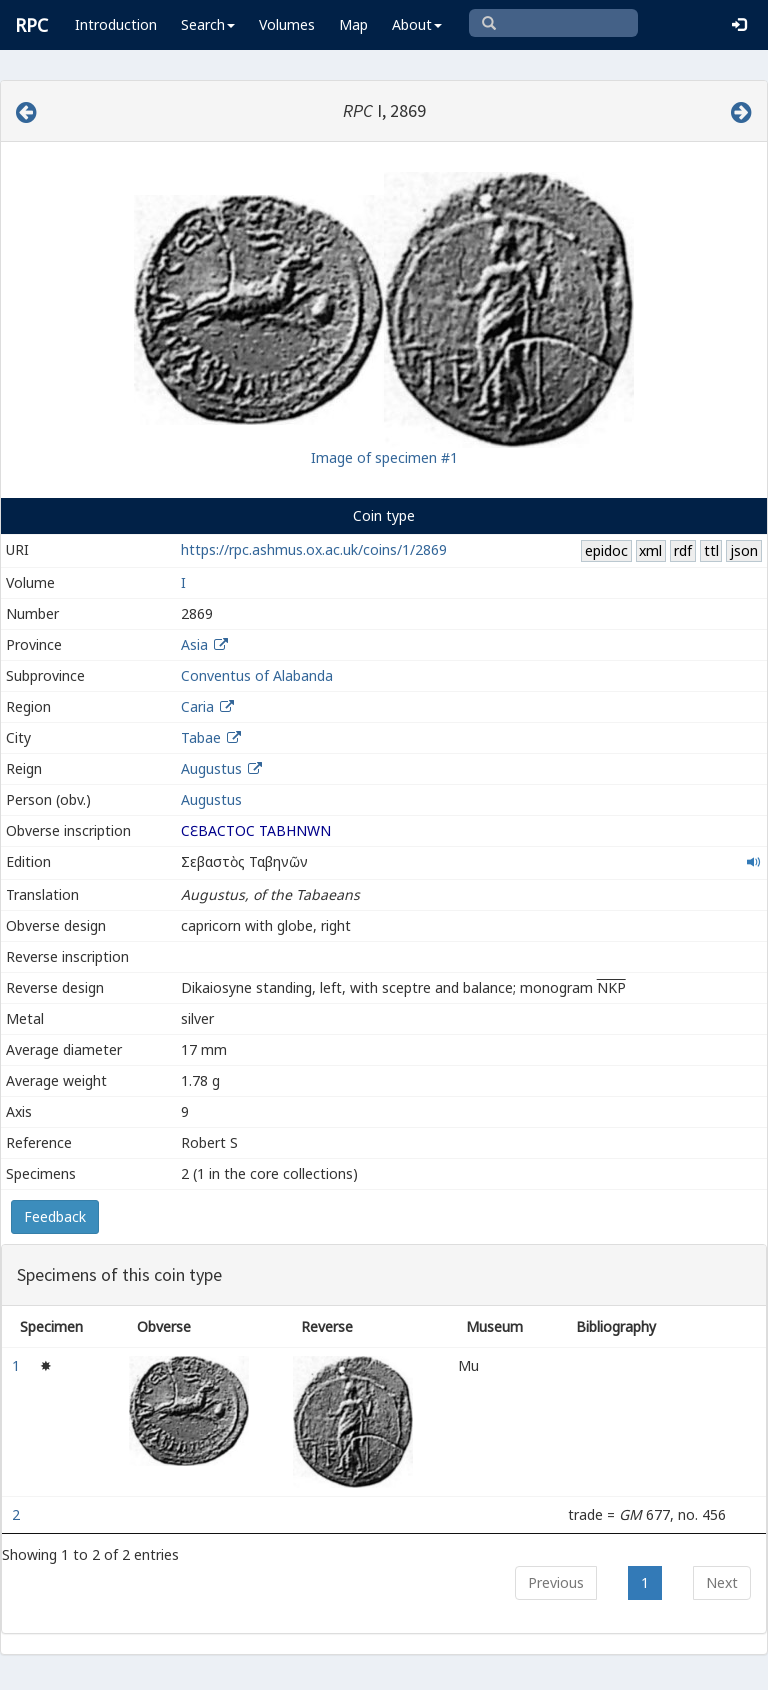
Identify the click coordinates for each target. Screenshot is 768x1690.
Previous (556, 1582)
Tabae (201, 737)
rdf (683, 550)
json (744, 550)
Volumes (287, 24)
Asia (194, 644)
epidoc (606, 550)
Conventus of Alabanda (257, 675)
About (417, 24)
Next (722, 1582)
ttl (711, 550)
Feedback (55, 1216)
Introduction (116, 24)
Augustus (211, 768)
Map (353, 24)
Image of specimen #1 (384, 457)
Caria (197, 706)
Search (208, 24)
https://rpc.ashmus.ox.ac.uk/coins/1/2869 (314, 549)
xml (650, 550)
